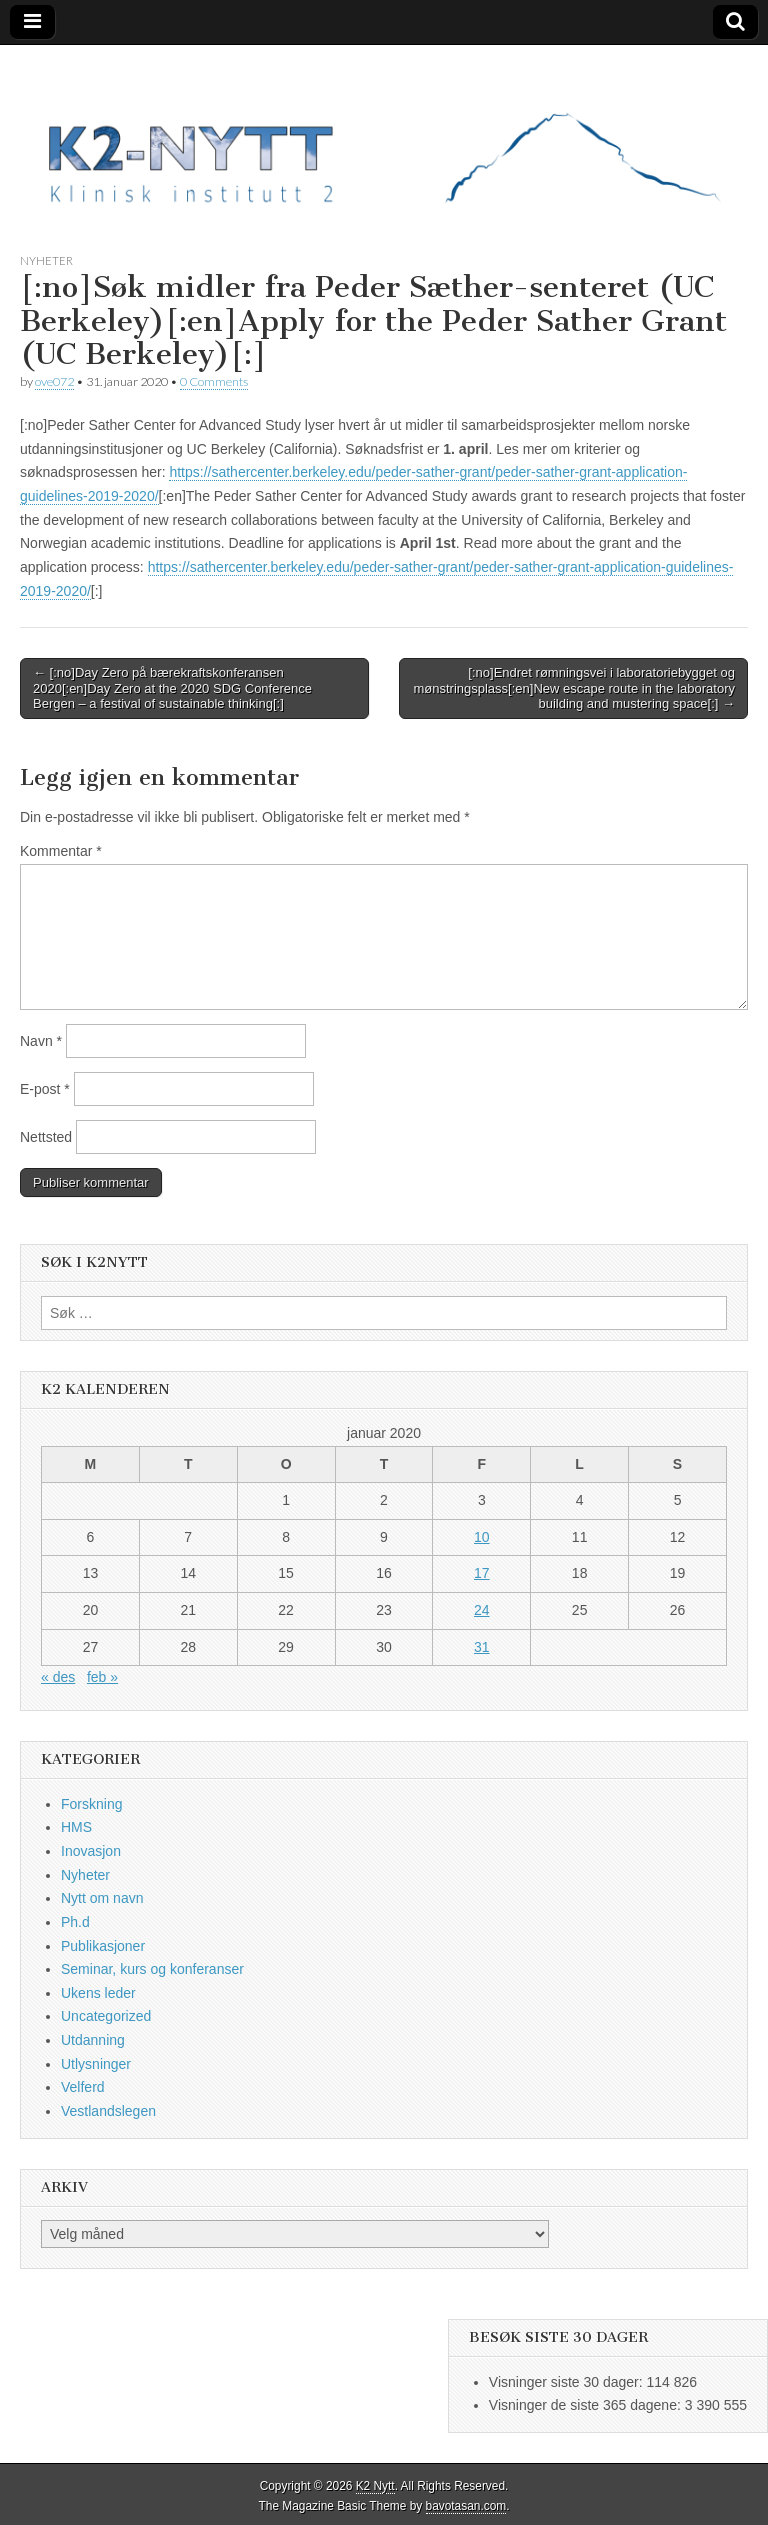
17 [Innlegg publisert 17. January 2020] (482, 1573)
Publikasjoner (103, 1946)
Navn (41, 1041)
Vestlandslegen (108, 2111)
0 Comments (214, 381)
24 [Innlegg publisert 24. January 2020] (482, 1610)
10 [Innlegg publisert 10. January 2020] (482, 1537)
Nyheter (46, 260)
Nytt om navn (102, 1898)
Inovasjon (91, 1851)
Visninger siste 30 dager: (568, 2382)
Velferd (83, 2087)
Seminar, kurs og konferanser (152, 1969)
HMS (76, 1827)
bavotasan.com (466, 2506)
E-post (45, 1089)
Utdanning (93, 2040)
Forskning (91, 1804)
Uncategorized (106, 2016)
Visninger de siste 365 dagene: (587, 2405)
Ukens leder (98, 1993)
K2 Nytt (375, 2486)
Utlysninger (96, 2064)
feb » (102, 1677)
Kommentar (61, 851)
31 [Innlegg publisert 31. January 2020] (482, 1647)
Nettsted (46, 1137)
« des (58, 1677)
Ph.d (75, 1922)
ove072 (54, 381)
